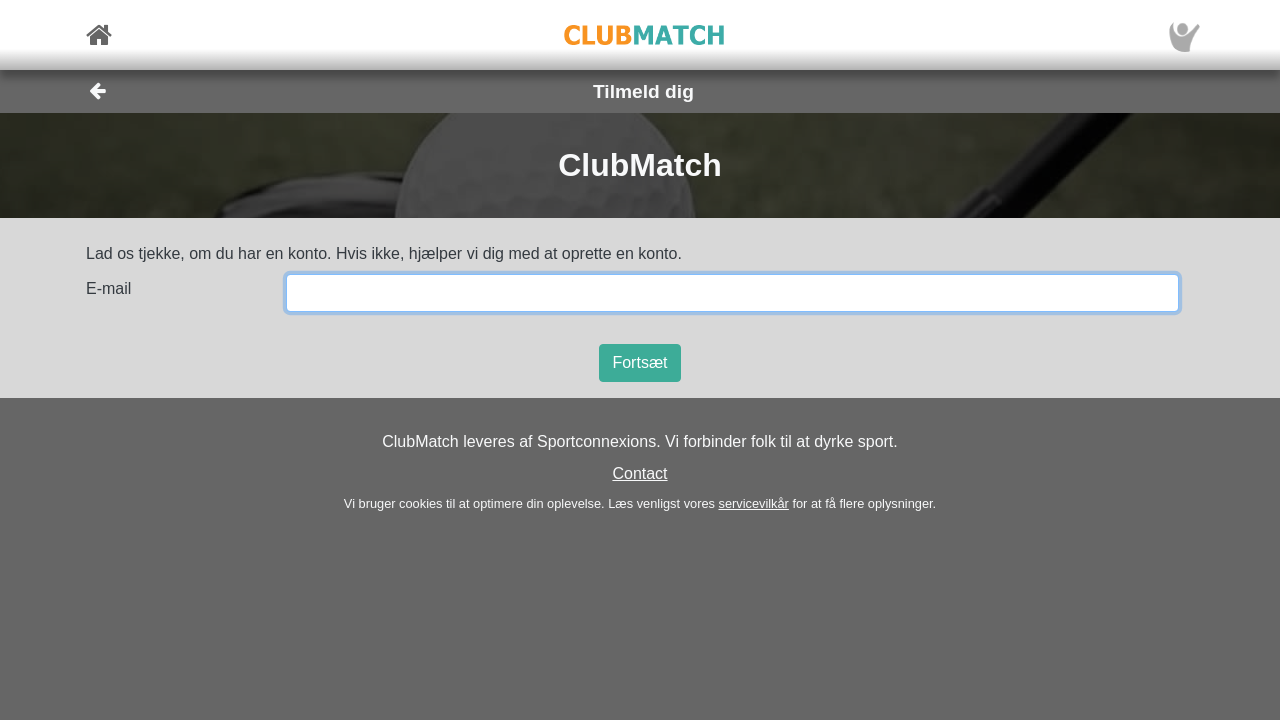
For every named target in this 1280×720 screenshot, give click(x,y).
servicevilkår (753, 503)
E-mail (108, 288)
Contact (639, 473)
